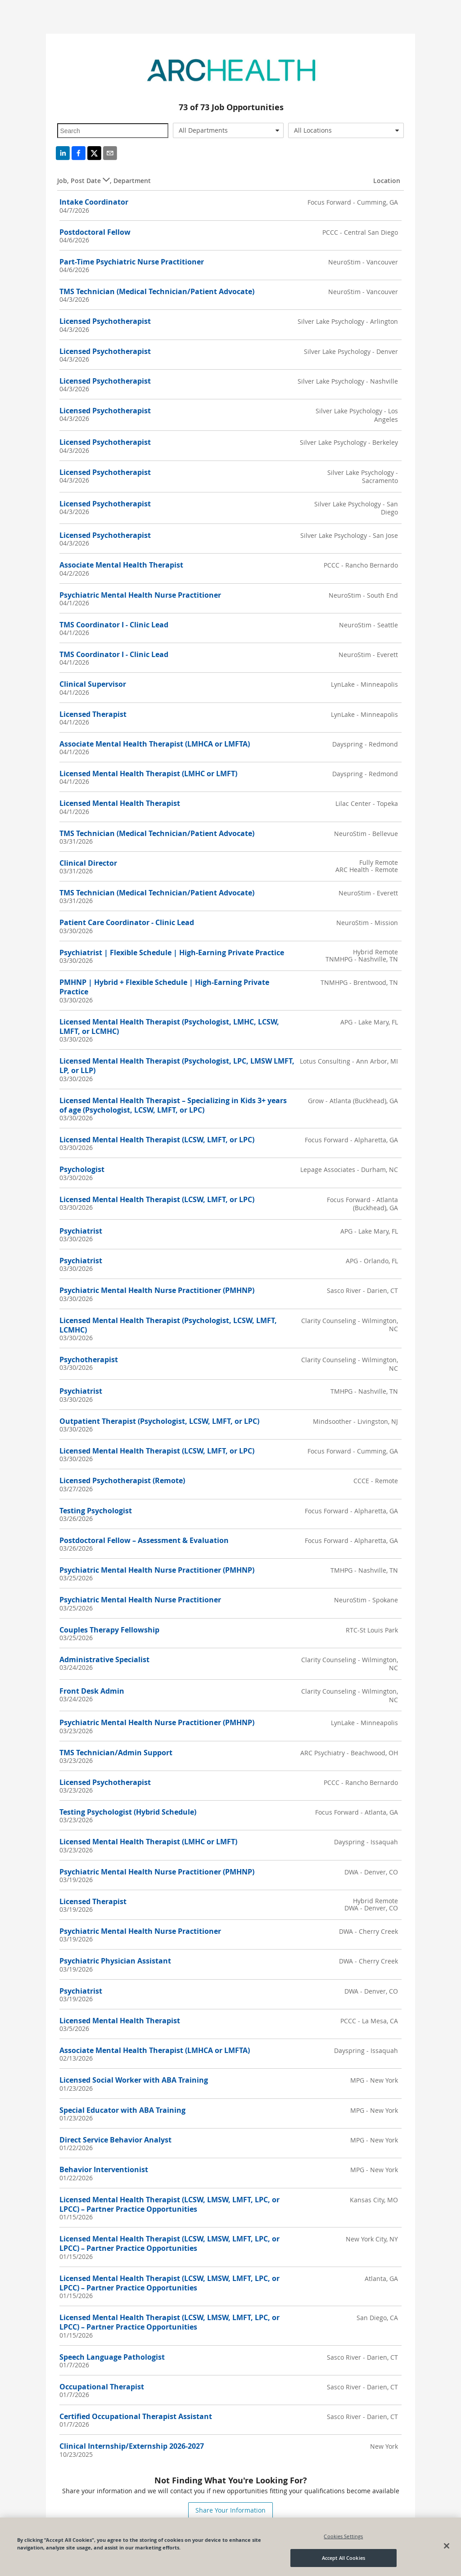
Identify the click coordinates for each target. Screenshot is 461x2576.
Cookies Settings (343, 2536)
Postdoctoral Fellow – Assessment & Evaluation (144, 1540)
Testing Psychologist (95, 1511)
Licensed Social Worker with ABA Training (133, 2080)
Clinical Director (88, 863)
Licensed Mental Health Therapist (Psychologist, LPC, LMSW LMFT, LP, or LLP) (176, 1065)
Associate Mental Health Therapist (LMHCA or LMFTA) (154, 744)
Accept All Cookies (343, 2557)
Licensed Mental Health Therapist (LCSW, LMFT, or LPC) (156, 1140)
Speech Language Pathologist (112, 2357)
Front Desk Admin (91, 1691)
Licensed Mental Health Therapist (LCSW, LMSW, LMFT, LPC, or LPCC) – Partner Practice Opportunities (169, 2204)
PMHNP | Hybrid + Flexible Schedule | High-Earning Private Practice (164, 987)
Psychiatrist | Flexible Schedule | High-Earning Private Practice (171, 952)
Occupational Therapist (101, 2387)
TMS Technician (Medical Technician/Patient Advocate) (156, 291)
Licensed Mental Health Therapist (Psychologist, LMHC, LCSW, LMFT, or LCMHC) (169, 1026)
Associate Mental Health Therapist (121, 565)
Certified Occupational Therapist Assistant (135, 2416)
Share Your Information (230, 2510)
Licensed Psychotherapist (105, 321)
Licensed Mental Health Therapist (119, 803)
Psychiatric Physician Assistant (115, 1961)
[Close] (446, 2546)
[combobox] (228, 130)
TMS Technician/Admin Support (115, 1753)
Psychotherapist (88, 1359)
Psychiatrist (80, 1231)
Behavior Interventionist (103, 2169)
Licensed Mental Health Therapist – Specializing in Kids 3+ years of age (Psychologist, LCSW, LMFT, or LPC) (173, 1105)
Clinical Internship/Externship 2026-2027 (131, 2446)
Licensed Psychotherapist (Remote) (122, 1480)
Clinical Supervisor (92, 684)
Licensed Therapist (93, 714)
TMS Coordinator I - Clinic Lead (113, 625)
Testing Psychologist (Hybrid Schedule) (127, 1812)
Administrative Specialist (104, 1659)
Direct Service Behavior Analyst (115, 2140)
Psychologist (81, 1169)
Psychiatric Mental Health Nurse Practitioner (140, 595)
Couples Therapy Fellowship (109, 1630)
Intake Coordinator (93, 202)
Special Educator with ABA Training (122, 2110)
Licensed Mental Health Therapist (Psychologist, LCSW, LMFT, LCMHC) (168, 1325)
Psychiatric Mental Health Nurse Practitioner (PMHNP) (156, 1290)
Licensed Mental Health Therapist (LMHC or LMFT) (148, 773)
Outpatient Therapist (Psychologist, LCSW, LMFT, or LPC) (159, 1421)
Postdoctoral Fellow (95, 232)
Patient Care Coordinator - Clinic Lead (126, 922)
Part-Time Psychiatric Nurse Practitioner (131, 262)
